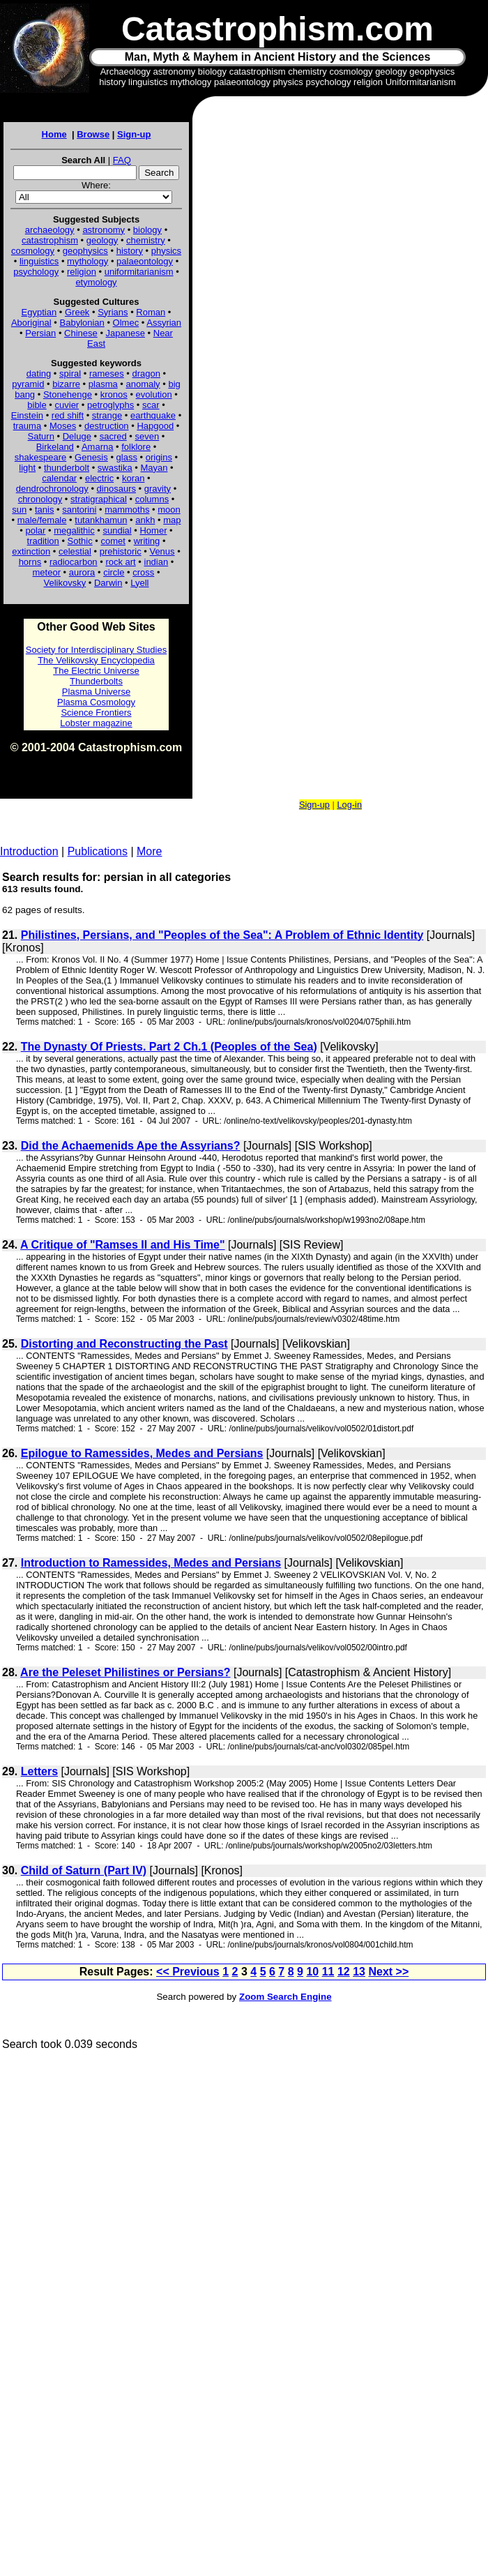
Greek (77, 312)
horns (30, 562)
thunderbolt (66, 467)
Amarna (98, 447)
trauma (27, 426)
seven (147, 436)
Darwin (108, 583)
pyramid (28, 384)
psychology (36, 271)
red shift (68, 415)
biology (147, 230)
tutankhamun (101, 520)
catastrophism (50, 240)
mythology (87, 261)
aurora (82, 572)
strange (107, 415)
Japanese (125, 333)
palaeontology (144, 261)
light (27, 467)
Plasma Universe (96, 691)
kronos (114, 394)
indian (156, 562)
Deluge (77, 436)
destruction (106, 426)
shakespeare (40, 457)
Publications (98, 851)
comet (113, 541)
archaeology (50, 230)
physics (166, 251)
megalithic (74, 530)
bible (36, 405)
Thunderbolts (96, 681)
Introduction (29, 851)
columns (152, 499)
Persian (40, 333)
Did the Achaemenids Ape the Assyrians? (131, 1146)
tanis (44, 509)
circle (113, 572)
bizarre (66, 384)
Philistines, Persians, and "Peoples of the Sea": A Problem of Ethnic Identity (222, 935)
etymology (95, 282)
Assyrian (163, 322)
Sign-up (134, 134)
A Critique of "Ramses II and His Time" (122, 1245)
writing (147, 541)
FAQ (122, 160)
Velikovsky (65, 583)
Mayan (153, 467)
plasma (103, 384)
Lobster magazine (96, 723)
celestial (75, 551)
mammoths (127, 509)
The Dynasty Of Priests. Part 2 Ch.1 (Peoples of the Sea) (169, 1047)
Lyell (139, 583)
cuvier (67, 405)
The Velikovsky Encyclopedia (96, 660)
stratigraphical (98, 499)
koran (133, 478)
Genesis (91, 457)
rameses (106, 373)
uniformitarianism (139, 271)
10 (312, 1972)
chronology (40, 499)
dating (38, 373)
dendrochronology (52, 488)
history (129, 251)
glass (126, 457)
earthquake (153, 415)
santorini (79, 509)
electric (99, 478)
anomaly (142, 384)
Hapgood (155, 426)
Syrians (113, 312)
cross (143, 572)
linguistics (39, 261)
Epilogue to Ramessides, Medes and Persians (142, 1453)
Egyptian (39, 312)
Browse (93, 134)
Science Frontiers (96, 712)
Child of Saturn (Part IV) (83, 1870)
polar (35, 530)
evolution (154, 394)
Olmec (126, 322)
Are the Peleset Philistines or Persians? (125, 1672)
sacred (113, 436)
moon (169, 509)
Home (54, 134)
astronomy (103, 230)
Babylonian (82, 322)
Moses (62, 426)
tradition (43, 541)
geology (102, 240)
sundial (117, 530)
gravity (157, 488)
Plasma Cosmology (96, 702)
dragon (146, 373)
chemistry (145, 240)
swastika (115, 467)
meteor (47, 572)
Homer (153, 530)
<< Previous (188, 1972)
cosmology (32, 251)
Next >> (388, 1972)
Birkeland (55, 447)
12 (343, 1972)
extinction (31, 551)
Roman (150, 312)
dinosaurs (116, 488)
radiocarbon (73, 562)
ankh (145, 520)
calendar (59, 478)
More (149, 851)
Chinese (81, 333)
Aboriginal (31, 322)
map (172, 520)
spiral (70, 373)
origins (159, 457)
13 (359, 1972)
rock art (120, 562)
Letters (39, 1771)
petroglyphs (110, 405)
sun (19, 509)
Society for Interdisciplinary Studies (96, 650)
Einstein (27, 415)
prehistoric (121, 551)
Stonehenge (67, 394)
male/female (42, 520)
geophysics (85, 251)
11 (328, 1972)
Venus (161, 551)
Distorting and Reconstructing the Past (124, 1344)
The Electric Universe (96, 670)
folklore (136, 447)
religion (81, 271)
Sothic (80, 541)
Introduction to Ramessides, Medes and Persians (151, 1563)
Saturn (41, 436)
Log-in (349, 804)
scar (151, 405)
